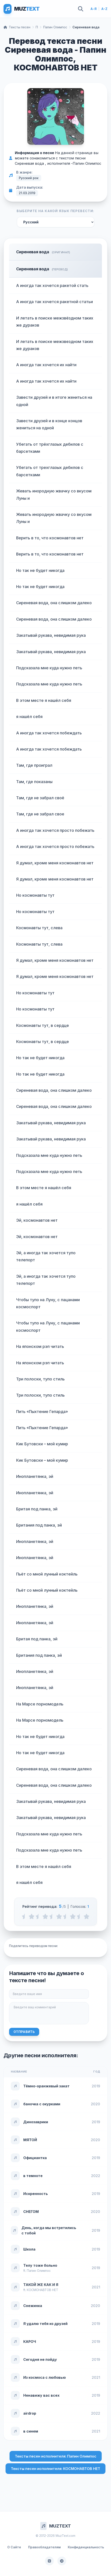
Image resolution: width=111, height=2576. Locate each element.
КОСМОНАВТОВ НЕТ (42, 2290)
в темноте (33, 2175)
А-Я (93, 9)
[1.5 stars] (38, 1916)
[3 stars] (59, 1916)
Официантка (35, 2158)
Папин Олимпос (55, 27)
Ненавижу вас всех (41, 2395)
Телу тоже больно (40, 2265)
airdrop (29, 2413)
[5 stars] (87, 1916)
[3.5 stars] (66, 1916)
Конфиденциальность (86, 2547)
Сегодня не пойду (40, 2359)
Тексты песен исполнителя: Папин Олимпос (55, 2456)
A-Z (104, 9)
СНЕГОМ (31, 2211)
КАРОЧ (29, 2341)
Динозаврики (35, 2122)
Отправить (24, 2032)
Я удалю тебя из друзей (45, 2323)
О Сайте (14, 2547)
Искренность (35, 2193)
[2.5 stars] (52, 1916)
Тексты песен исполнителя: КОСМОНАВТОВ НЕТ (55, 2468)
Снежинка (32, 2305)
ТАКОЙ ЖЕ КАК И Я (40, 2284)
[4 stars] (73, 1916)
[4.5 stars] (80, 1916)
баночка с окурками (41, 2104)
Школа (29, 2249)
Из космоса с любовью (44, 2377)
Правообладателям (44, 2547)
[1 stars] (32, 1916)
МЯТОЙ (30, 2140)
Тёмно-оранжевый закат (46, 2086)
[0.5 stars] (25, 1916)
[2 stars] (45, 1916)
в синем (30, 2431)
